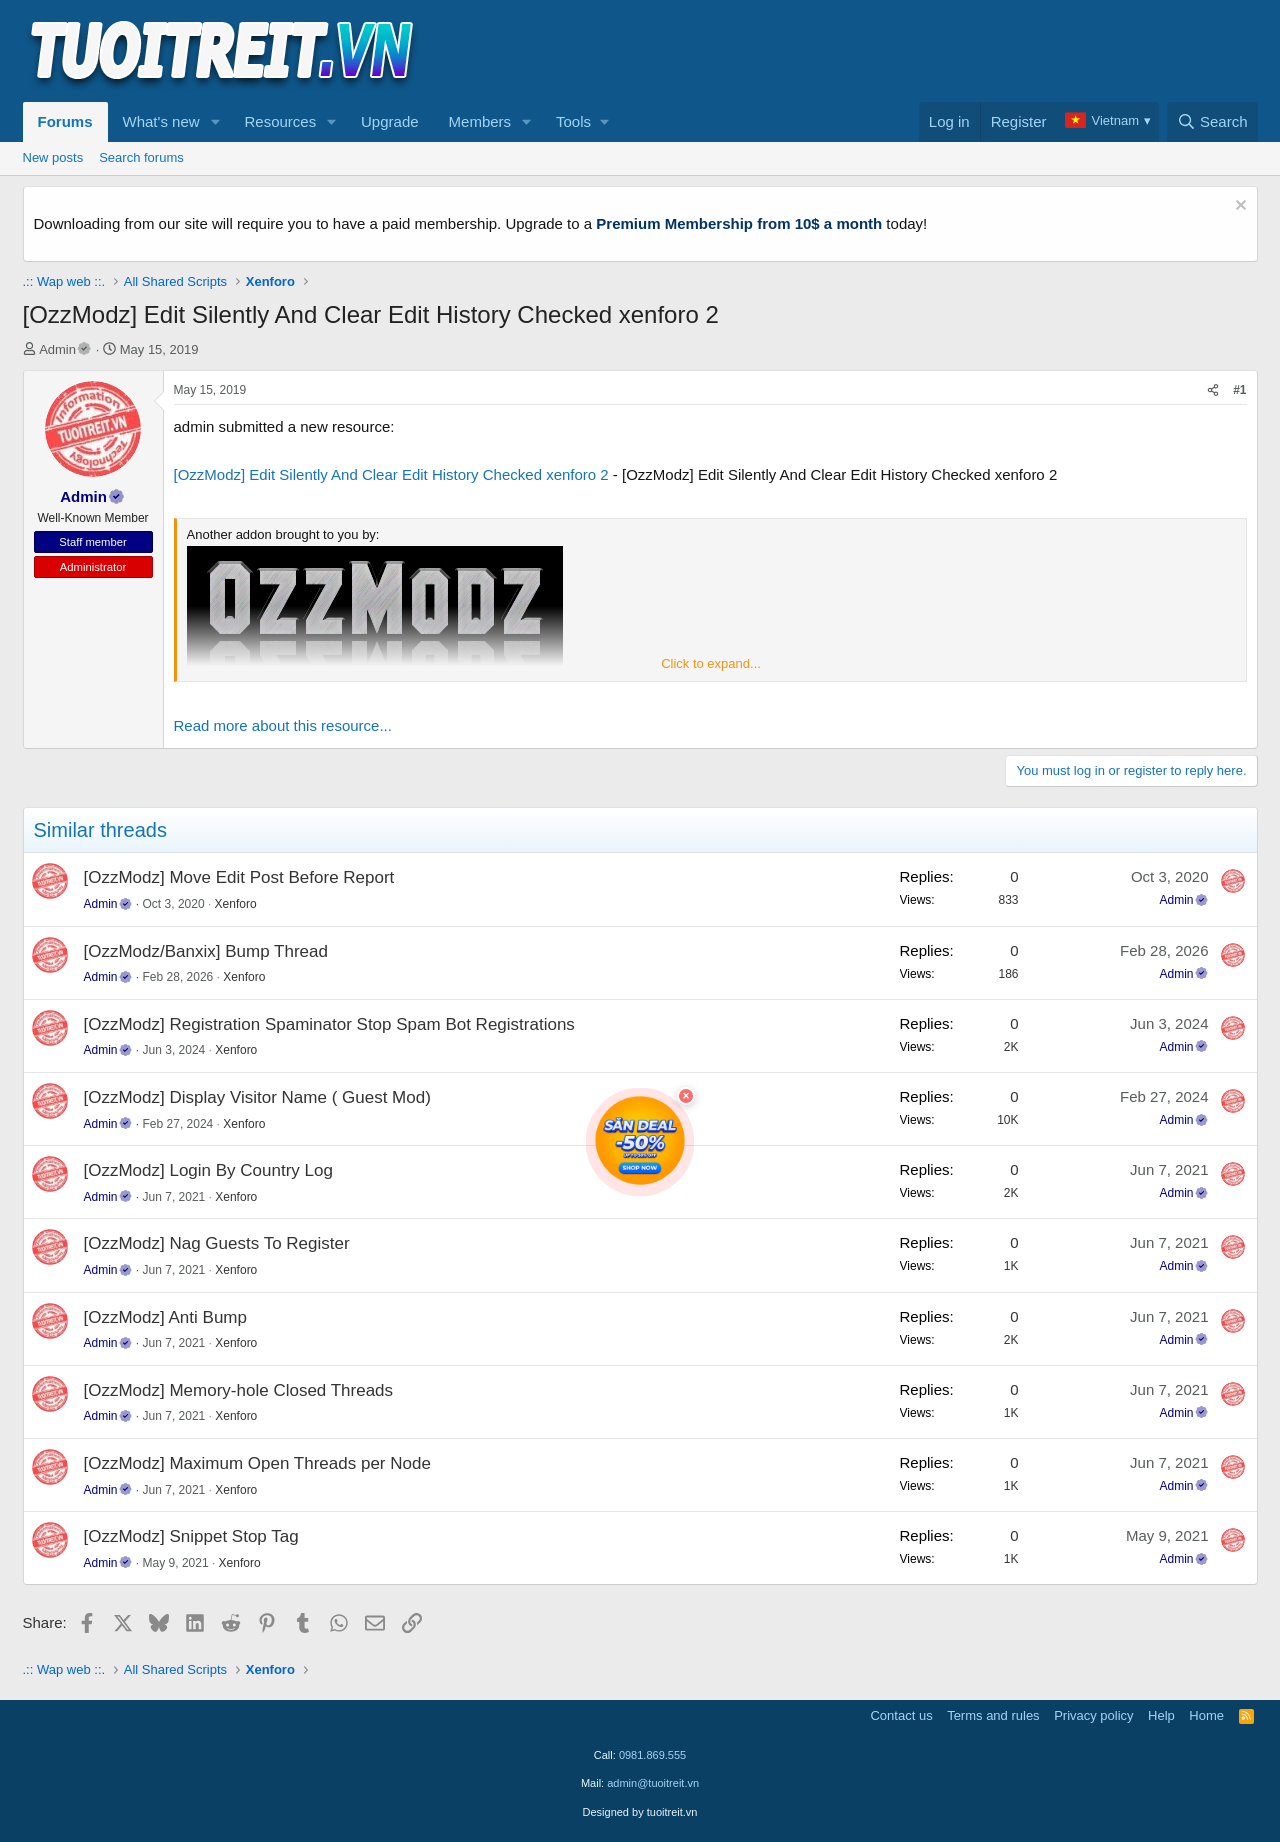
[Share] (1213, 390)
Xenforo (236, 904)
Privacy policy (1093, 1715)
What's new (161, 121)
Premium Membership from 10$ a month (739, 223)
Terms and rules (993, 1715)
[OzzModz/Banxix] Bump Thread (206, 951)
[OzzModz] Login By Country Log (208, 1170)
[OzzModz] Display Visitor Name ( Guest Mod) (257, 1097)
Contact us (901, 1715)
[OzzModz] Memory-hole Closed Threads (239, 1390)
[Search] (1212, 122)
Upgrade (390, 121)
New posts (53, 157)
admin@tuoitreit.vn (653, 1783)
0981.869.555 (652, 1755)
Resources (280, 121)
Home (1206, 1715)
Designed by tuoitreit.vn (640, 1812)
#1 (1239, 390)
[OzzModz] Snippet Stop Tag (191, 1536)
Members (480, 121)
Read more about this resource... (283, 725)
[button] (215, 122)
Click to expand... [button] (711, 663)
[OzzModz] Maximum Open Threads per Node (257, 1463)
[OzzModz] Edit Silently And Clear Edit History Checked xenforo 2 (391, 474)
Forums (65, 121)
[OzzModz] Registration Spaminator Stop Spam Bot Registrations (329, 1024)
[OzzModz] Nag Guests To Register (217, 1243)
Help (1161, 1715)
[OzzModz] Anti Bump (165, 1317)
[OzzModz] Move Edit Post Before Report (239, 877)
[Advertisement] (894, 51)
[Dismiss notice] (1238, 207)
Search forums (141, 157)
